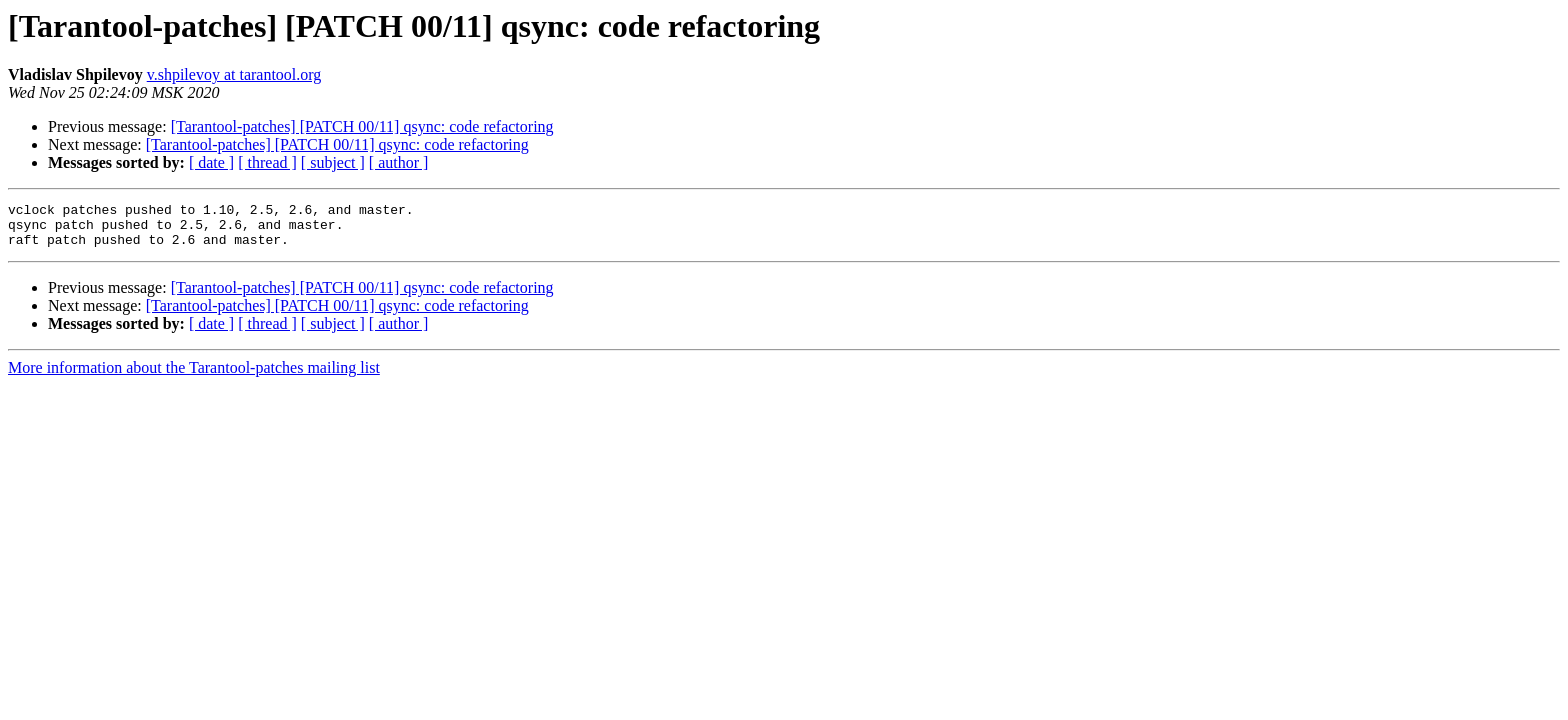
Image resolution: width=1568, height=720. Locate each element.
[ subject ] (333, 162)
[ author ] (399, 162)
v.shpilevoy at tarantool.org (234, 74)
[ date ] (211, 162)
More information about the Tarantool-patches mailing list (194, 376)
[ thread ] (267, 162)
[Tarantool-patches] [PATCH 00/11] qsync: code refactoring (362, 126)
